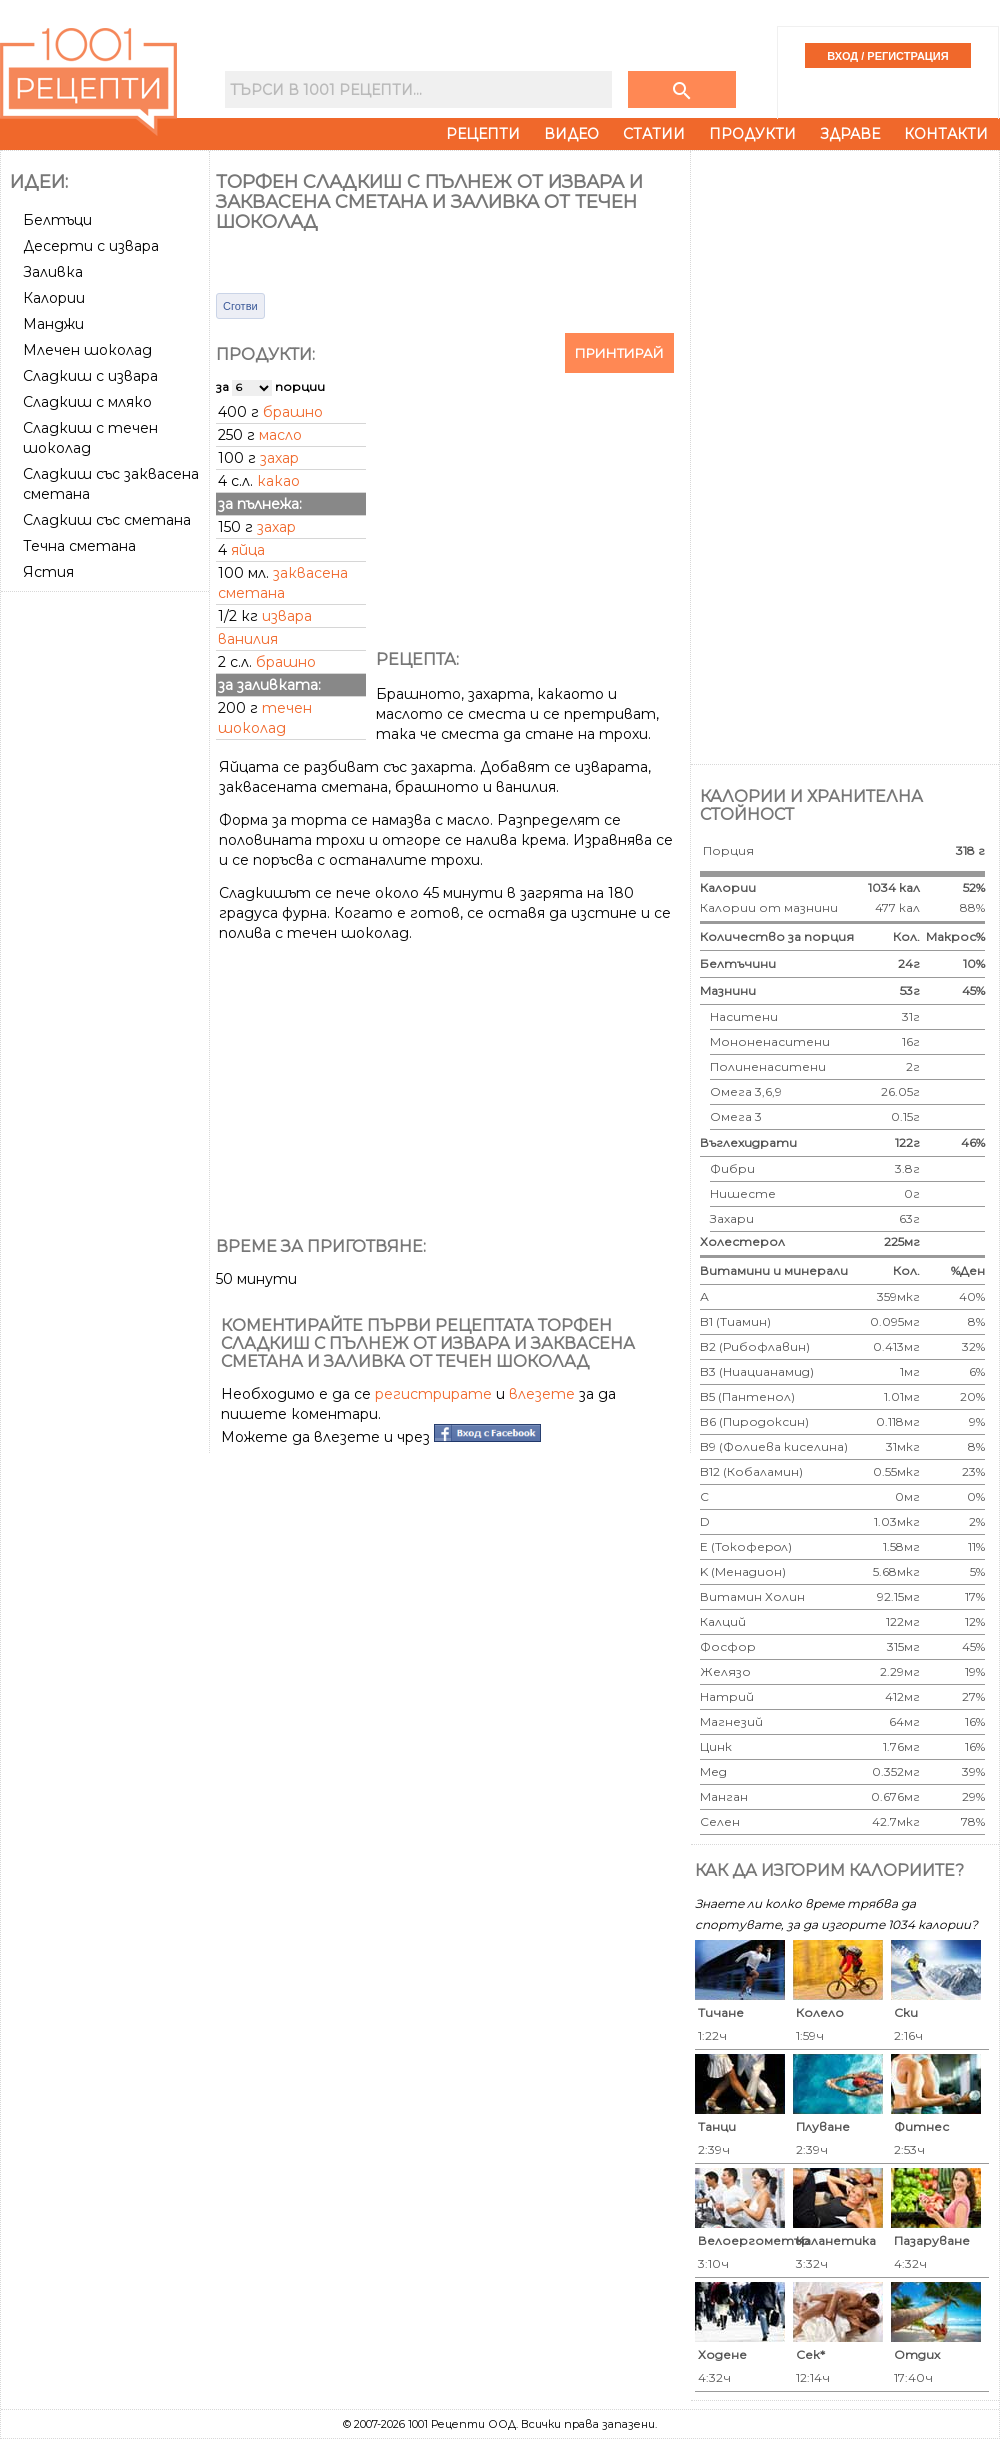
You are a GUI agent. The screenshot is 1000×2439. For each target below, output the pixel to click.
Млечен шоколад (87, 350)
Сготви (240, 306)
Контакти (946, 134)
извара (287, 616)
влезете (542, 1394)
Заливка (53, 272)
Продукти (752, 134)
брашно (293, 412)
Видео (571, 134)
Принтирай (619, 353)
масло (280, 435)
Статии (654, 134)
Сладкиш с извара (90, 376)
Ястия (48, 572)
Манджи (53, 324)
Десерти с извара (91, 246)
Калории (54, 298)
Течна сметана (79, 546)
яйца (248, 550)
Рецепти (483, 134)
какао (278, 481)
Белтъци (57, 220)
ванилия (248, 639)
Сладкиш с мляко (87, 402)
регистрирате (433, 1394)
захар (279, 458)
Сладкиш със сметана (107, 520)
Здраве (850, 134)
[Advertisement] (107, 899)
